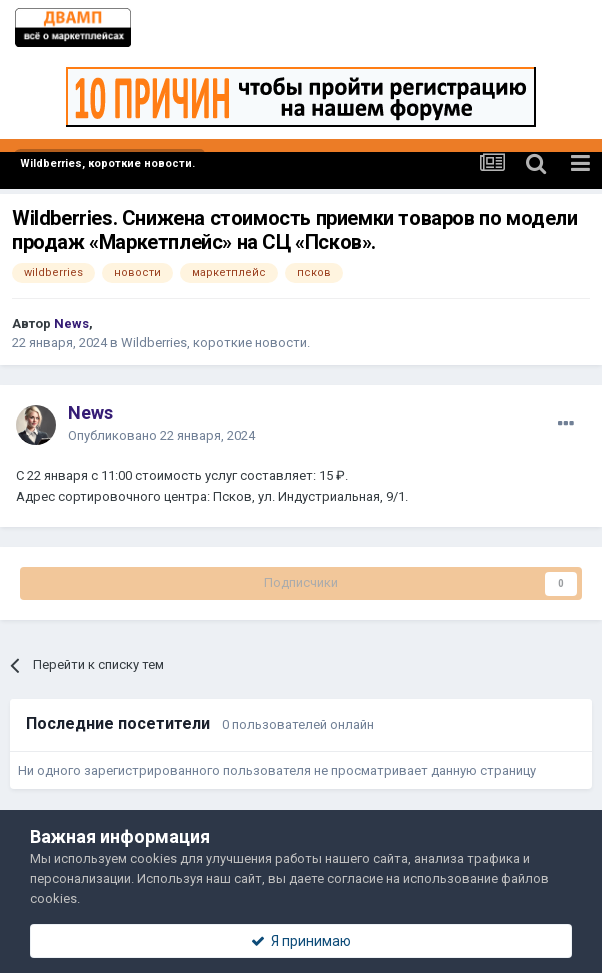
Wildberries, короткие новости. (215, 342)
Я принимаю (301, 941)
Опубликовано (161, 435)
